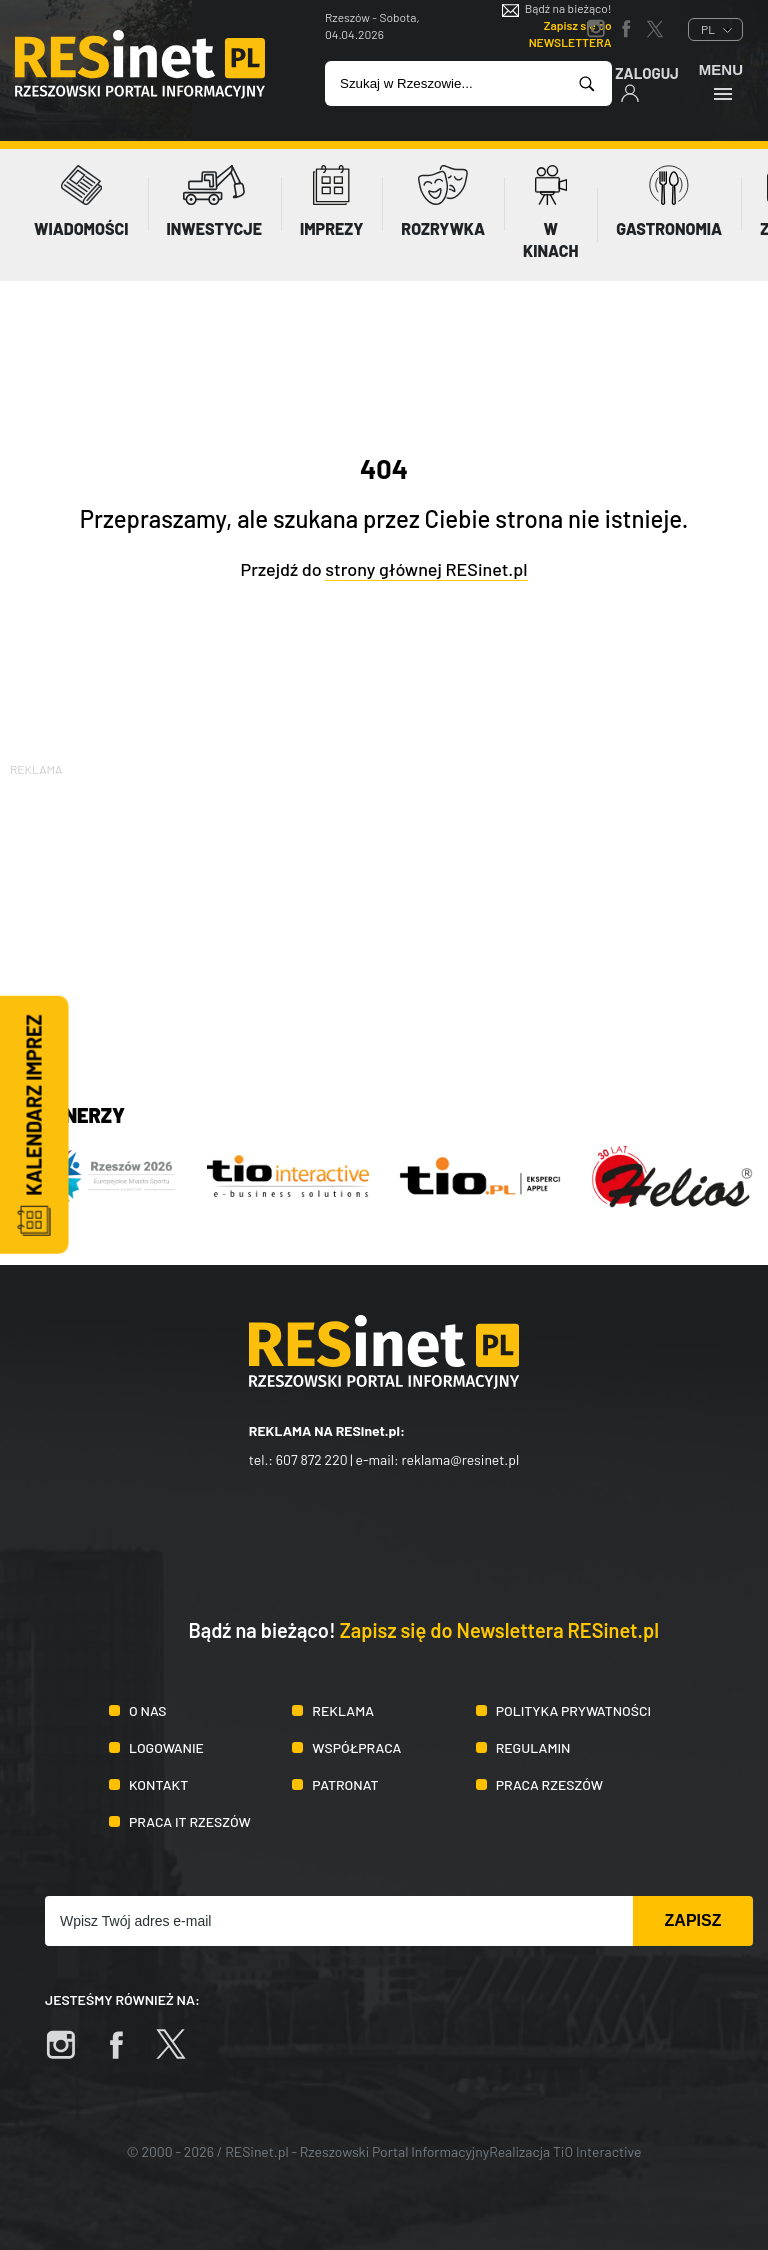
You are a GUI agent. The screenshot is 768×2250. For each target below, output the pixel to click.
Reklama (343, 1710)
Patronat (345, 1784)
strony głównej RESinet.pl (426, 569)
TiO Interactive (597, 2151)
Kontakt (158, 1784)
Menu (721, 81)
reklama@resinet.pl (461, 1459)
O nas (147, 1710)
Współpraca (356, 1747)
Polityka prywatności (574, 1710)
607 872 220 (312, 1459)
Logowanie (166, 1747)
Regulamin (533, 1747)
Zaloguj (647, 83)
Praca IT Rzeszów (190, 1821)
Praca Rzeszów (549, 1784)
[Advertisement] (384, 920)
